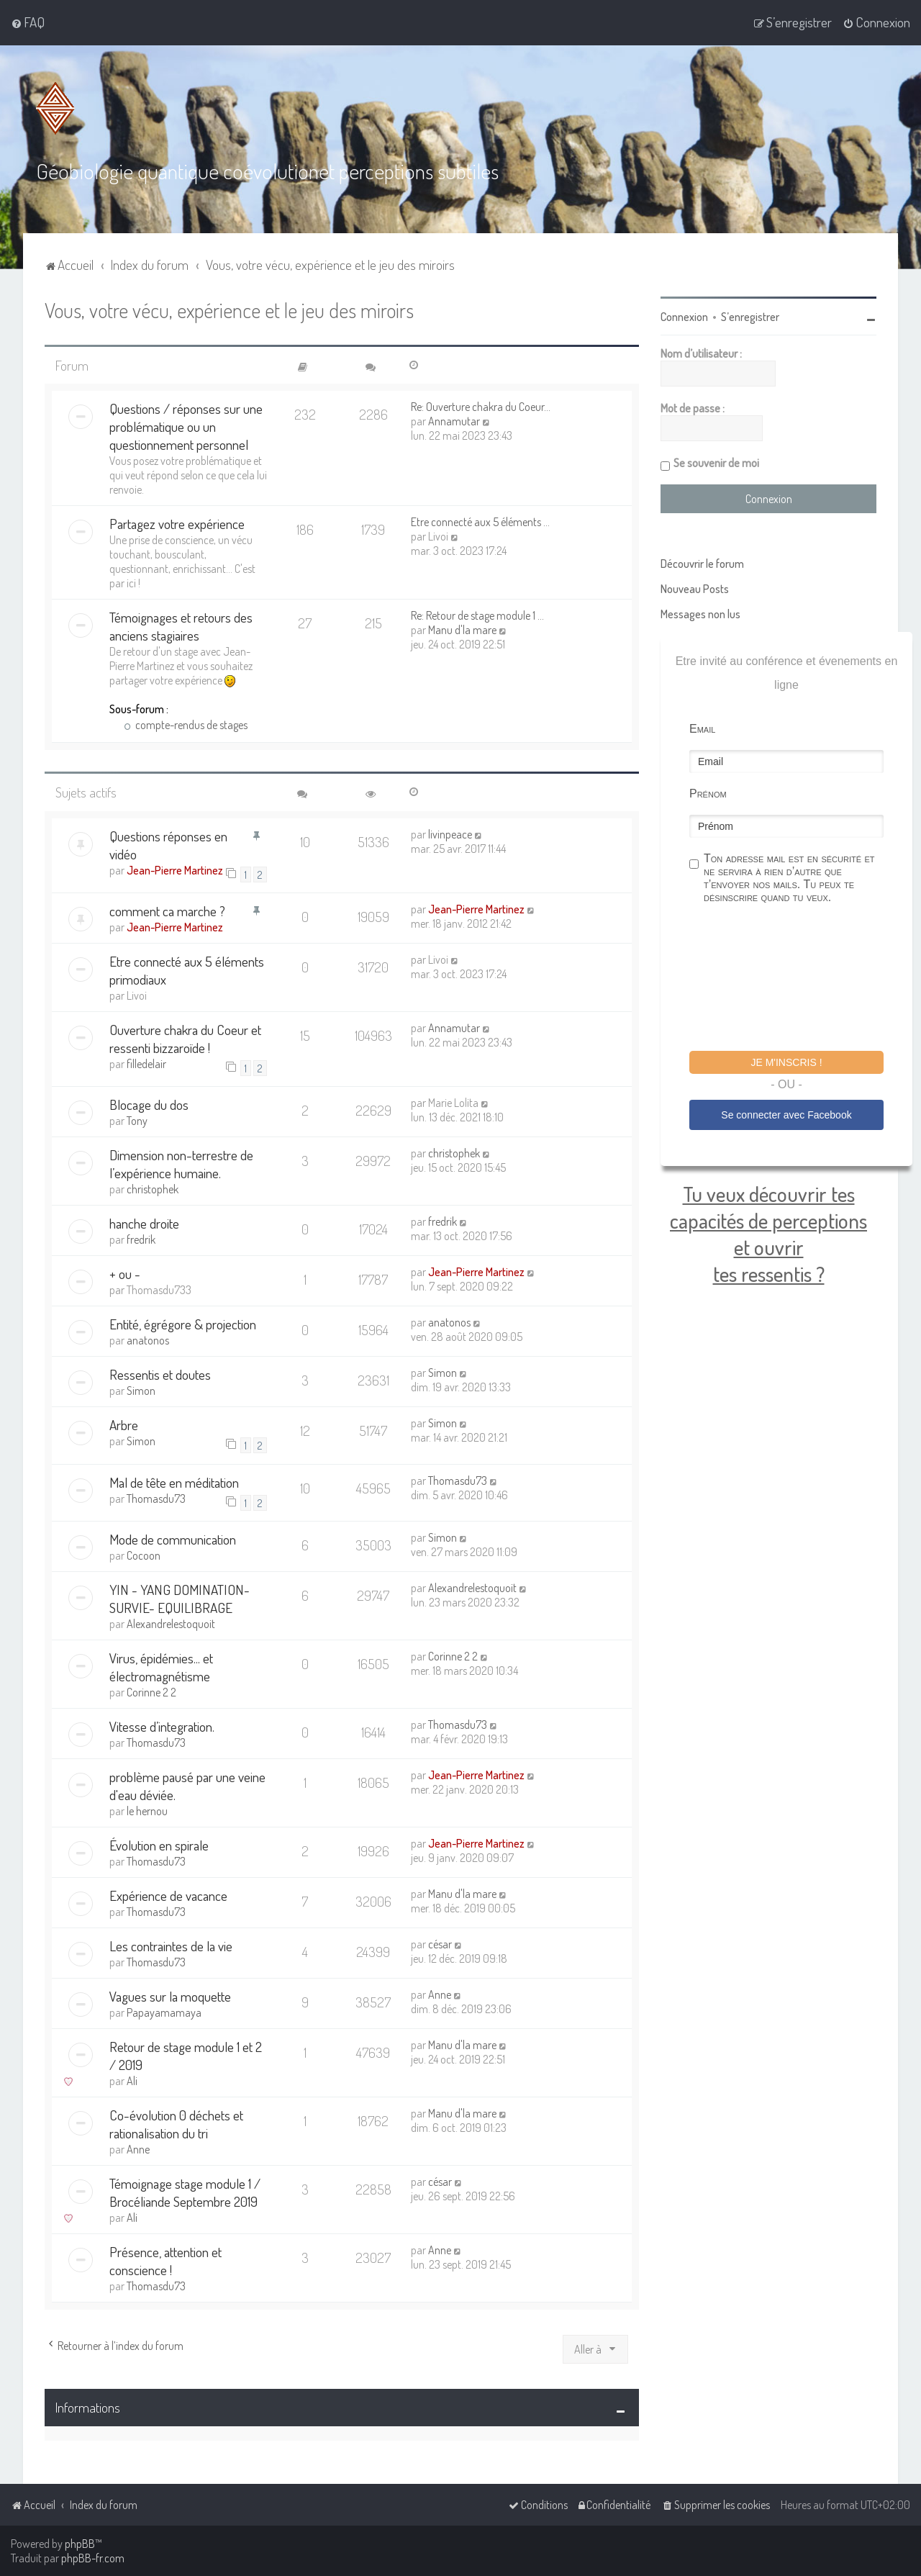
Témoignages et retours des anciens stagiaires (181, 625)
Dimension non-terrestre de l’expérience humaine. (181, 1162)
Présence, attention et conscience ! (165, 2259)
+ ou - (124, 1272)
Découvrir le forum (702, 562)
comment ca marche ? (167, 909)
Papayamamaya (164, 2011)
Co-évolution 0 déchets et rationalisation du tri (176, 2123)
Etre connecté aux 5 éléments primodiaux (186, 969)
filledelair (146, 1062)
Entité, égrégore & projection (182, 1323)
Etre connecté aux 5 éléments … (480, 520)
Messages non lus (700, 612)
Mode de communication (172, 1538)
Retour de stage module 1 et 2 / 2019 (185, 2054)
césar (440, 1942)
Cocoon (143, 1554)
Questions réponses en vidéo (168, 843)
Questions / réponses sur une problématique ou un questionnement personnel (186, 425)
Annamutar (454, 419)
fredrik (141, 1238)
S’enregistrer (750, 315)
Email (702, 727)
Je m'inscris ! (786, 1061)
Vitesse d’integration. (161, 1725)
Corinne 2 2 (151, 1691)
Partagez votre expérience (177, 522)
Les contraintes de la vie (170, 1944)
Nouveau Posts (695, 587)
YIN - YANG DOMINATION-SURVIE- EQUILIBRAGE (179, 1597)
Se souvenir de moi (716, 461)
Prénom (708, 792)
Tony (137, 1119)
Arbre (123, 1423)
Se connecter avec (786, 1113)
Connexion (684, 315)
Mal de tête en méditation (174, 1480)
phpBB (80, 2543)
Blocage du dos (149, 1103)
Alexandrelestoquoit (171, 1622)
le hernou (147, 1809)
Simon (141, 1389)
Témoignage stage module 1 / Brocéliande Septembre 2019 (184, 2191)
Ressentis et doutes (160, 1373)
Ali (132, 2079)
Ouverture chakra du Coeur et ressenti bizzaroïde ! (185, 1037)
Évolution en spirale (159, 1844)
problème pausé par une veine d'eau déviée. (187, 1784)
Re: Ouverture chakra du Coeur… (480, 405)
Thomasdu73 (156, 1496)
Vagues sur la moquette (170, 1995)
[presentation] (798, 978)
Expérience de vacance (168, 1894)
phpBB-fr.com (92, 2558)
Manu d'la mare (462, 628)
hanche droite (144, 1222)
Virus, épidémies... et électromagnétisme (161, 1666)
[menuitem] (28, 22)
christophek (152, 1187)
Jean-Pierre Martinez (175, 868)
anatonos (148, 1339)
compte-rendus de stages (186, 723)
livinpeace (450, 832)
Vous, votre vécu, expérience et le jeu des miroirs (229, 308)
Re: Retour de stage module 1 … (477, 614)
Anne (439, 1993)
